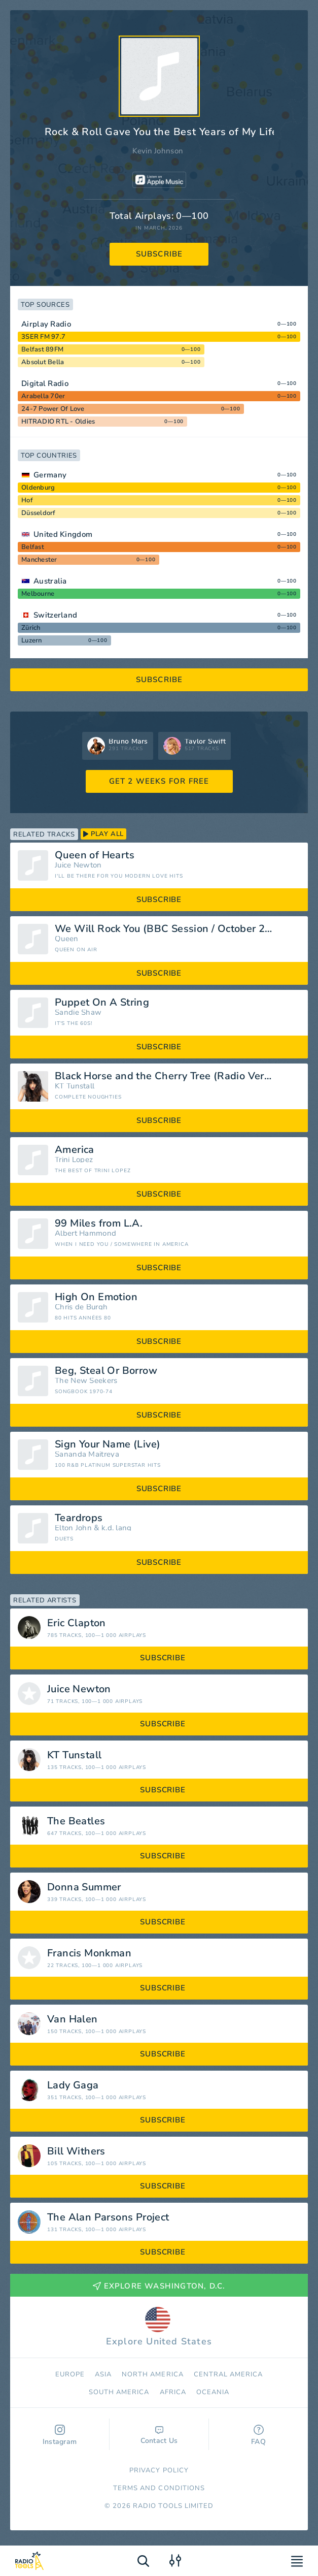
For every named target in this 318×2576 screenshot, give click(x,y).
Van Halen (72, 2019)
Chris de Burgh (81, 1307)
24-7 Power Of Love (53, 408)
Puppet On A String (102, 1002)
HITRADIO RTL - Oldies (58, 421)
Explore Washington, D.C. (159, 2286)
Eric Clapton (76, 1623)
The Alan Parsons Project (108, 2217)
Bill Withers (76, 2151)
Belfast (32, 547)
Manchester (39, 559)
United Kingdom (62, 534)
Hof (27, 500)
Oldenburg (38, 487)
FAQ (258, 2435)
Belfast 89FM (42, 349)
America (74, 1150)
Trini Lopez (74, 1160)
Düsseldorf (38, 513)
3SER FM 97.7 (43, 336)
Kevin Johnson (157, 151)
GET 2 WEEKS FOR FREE (159, 781)
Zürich (31, 627)
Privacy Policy (159, 2470)
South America (119, 2392)
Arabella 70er (43, 396)
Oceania (212, 2392)
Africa (173, 2392)
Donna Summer (84, 1887)
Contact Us (159, 2435)
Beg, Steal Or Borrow (106, 1371)
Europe (70, 2374)
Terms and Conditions (159, 2488)
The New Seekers (86, 1380)
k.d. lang (116, 1528)
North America (153, 2374)
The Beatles (76, 1821)
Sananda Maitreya (87, 1454)
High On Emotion (96, 1297)
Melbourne (37, 593)
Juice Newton (78, 865)
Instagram (60, 2435)
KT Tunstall (74, 1086)
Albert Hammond (85, 1233)
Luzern (31, 640)
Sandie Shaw (78, 1012)
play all (103, 834)
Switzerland (55, 615)
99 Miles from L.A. (99, 1223)
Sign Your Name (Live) (107, 1444)
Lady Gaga (73, 2085)
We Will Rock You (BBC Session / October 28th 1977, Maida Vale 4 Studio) (177, 929)
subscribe (159, 254)
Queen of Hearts (94, 855)
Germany (49, 475)
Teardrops (79, 1518)
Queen (67, 939)
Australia (50, 581)
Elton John (73, 1528)
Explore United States (159, 2327)
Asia (103, 2374)
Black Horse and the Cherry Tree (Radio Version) (171, 1076)
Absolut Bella (42, 362)
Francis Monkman (89, 1953)
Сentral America (228, 2374)
